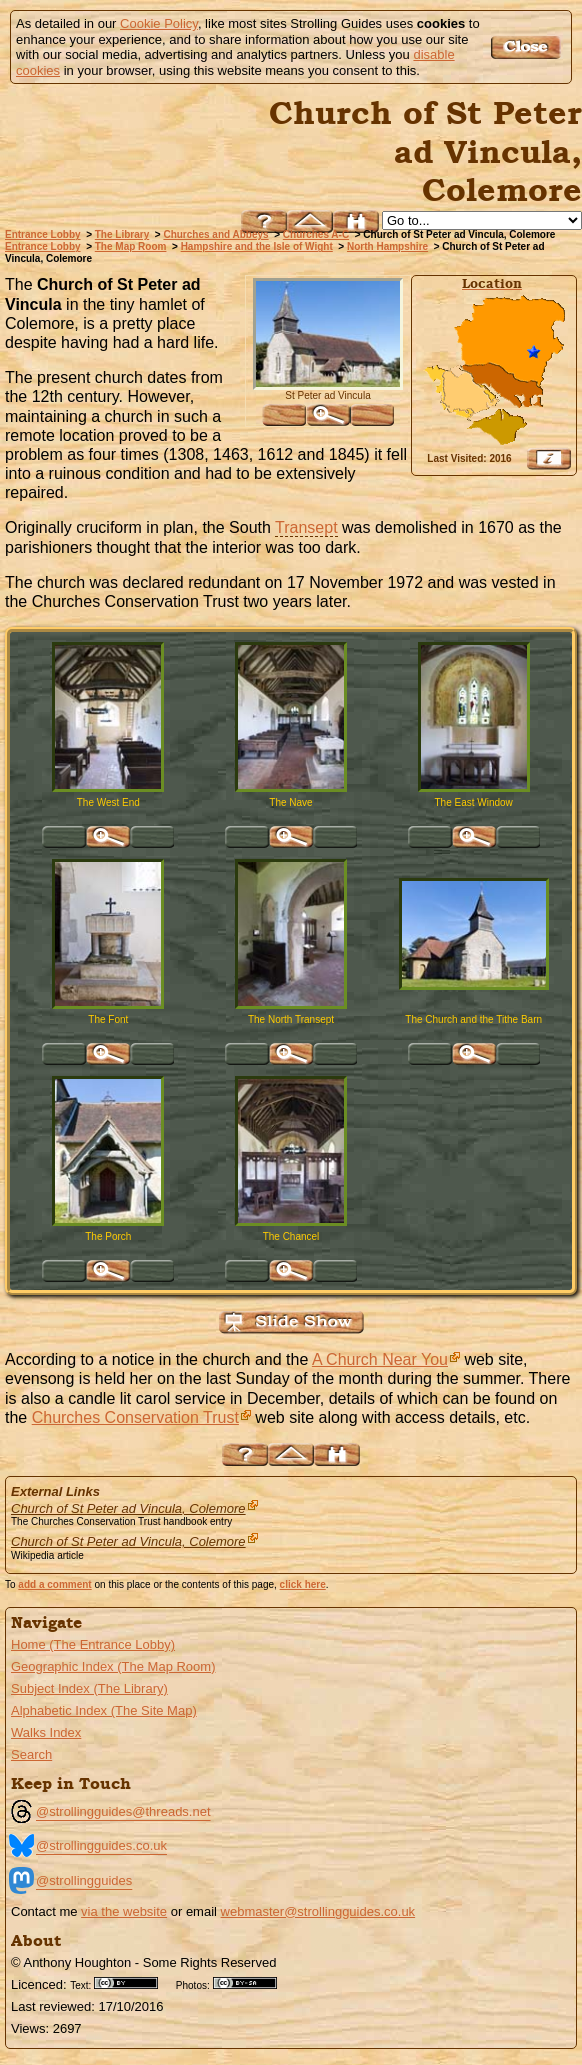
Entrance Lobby (43, 234)
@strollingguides (84, 1880)
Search (31, 1754)
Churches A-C (316, 234)
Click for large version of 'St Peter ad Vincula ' (328, 415)
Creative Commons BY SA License (252, 1983)
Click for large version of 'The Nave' (291, 837)
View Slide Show (291, 1322)
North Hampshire (387, 246)
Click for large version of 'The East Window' (474, 837)
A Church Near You (380, 1359)
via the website (124, 1911)
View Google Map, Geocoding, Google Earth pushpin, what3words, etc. (549, 459)
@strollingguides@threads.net (123, 1811)
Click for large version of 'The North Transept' (291, 1054)
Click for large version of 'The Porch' (108, 1271)
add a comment (54, 1584)
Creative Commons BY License (133, 1983)
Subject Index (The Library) (89, 1688)
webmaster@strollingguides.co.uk (318, 1911)
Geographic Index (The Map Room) (113, 1666)
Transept (306, 527)
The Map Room (131, 246)
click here (303, 1584)
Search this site (356, 221)
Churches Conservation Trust (135, 1417)
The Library (122, 234)
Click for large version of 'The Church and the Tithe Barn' (474, 1054)
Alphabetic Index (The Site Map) (104, 1710)
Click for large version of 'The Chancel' (291, 1271)
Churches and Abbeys (215, 234)
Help (264, 221)
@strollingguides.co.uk (101, 1845)
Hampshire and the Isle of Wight (257, 246)
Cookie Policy (159, 23)
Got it (528, 47)
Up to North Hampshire (310, 221)
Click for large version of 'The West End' (108, 837)
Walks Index (46, 1732)
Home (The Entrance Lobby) (93, 1644)
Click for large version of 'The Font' (108, 1054)
